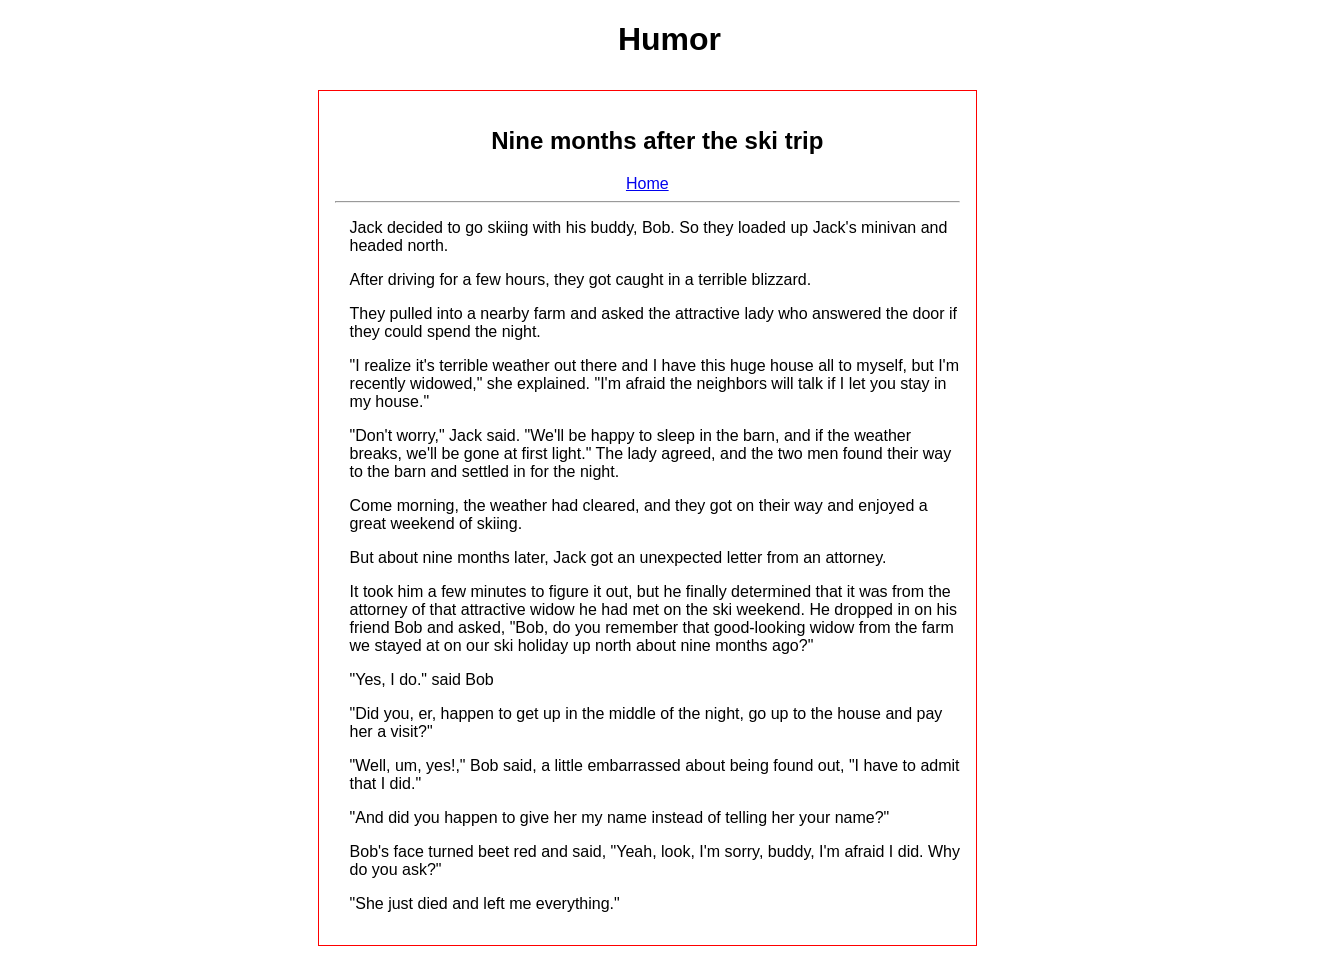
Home (647, 183)
